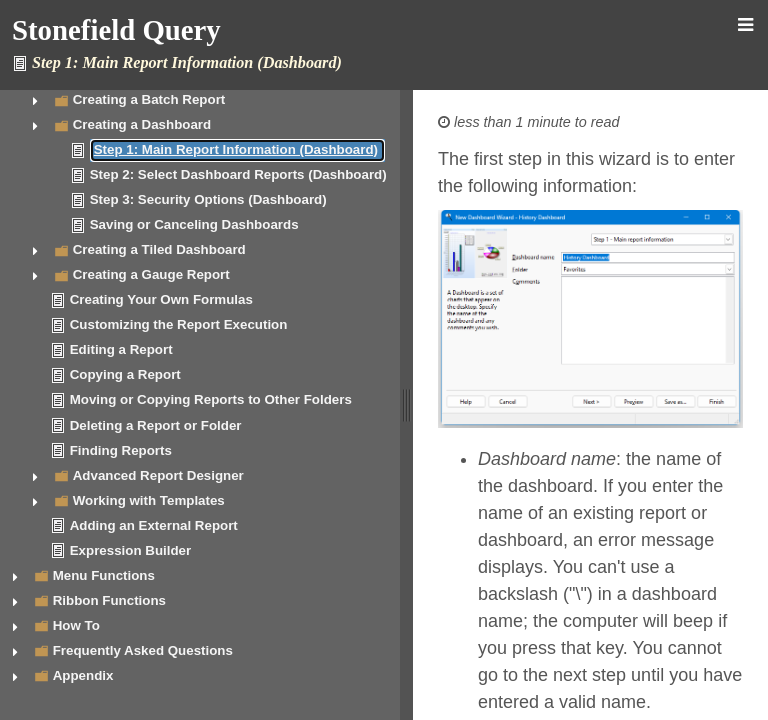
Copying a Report (125, 374)
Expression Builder (130, 550)
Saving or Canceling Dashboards (194, 224)
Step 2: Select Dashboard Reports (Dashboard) (238, 174)
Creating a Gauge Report (151, 274)
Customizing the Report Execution (179, 324)
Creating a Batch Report (149, 99)
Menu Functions (104, 575)
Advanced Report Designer (158, 475)
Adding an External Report (154, 525)
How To (76, 625)
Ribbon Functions (109, 600)
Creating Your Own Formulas (161, 299)
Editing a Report (121, 349)
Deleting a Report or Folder (156, 425)
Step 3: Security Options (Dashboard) (208, 199)
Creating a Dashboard (142, 124)
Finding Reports (121, 450)
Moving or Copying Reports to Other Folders (211, 399)
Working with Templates (149, 500)
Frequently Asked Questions (143, 650)
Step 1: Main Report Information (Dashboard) (236, 149)
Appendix (83, 675)
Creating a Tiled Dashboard (159, 249)
